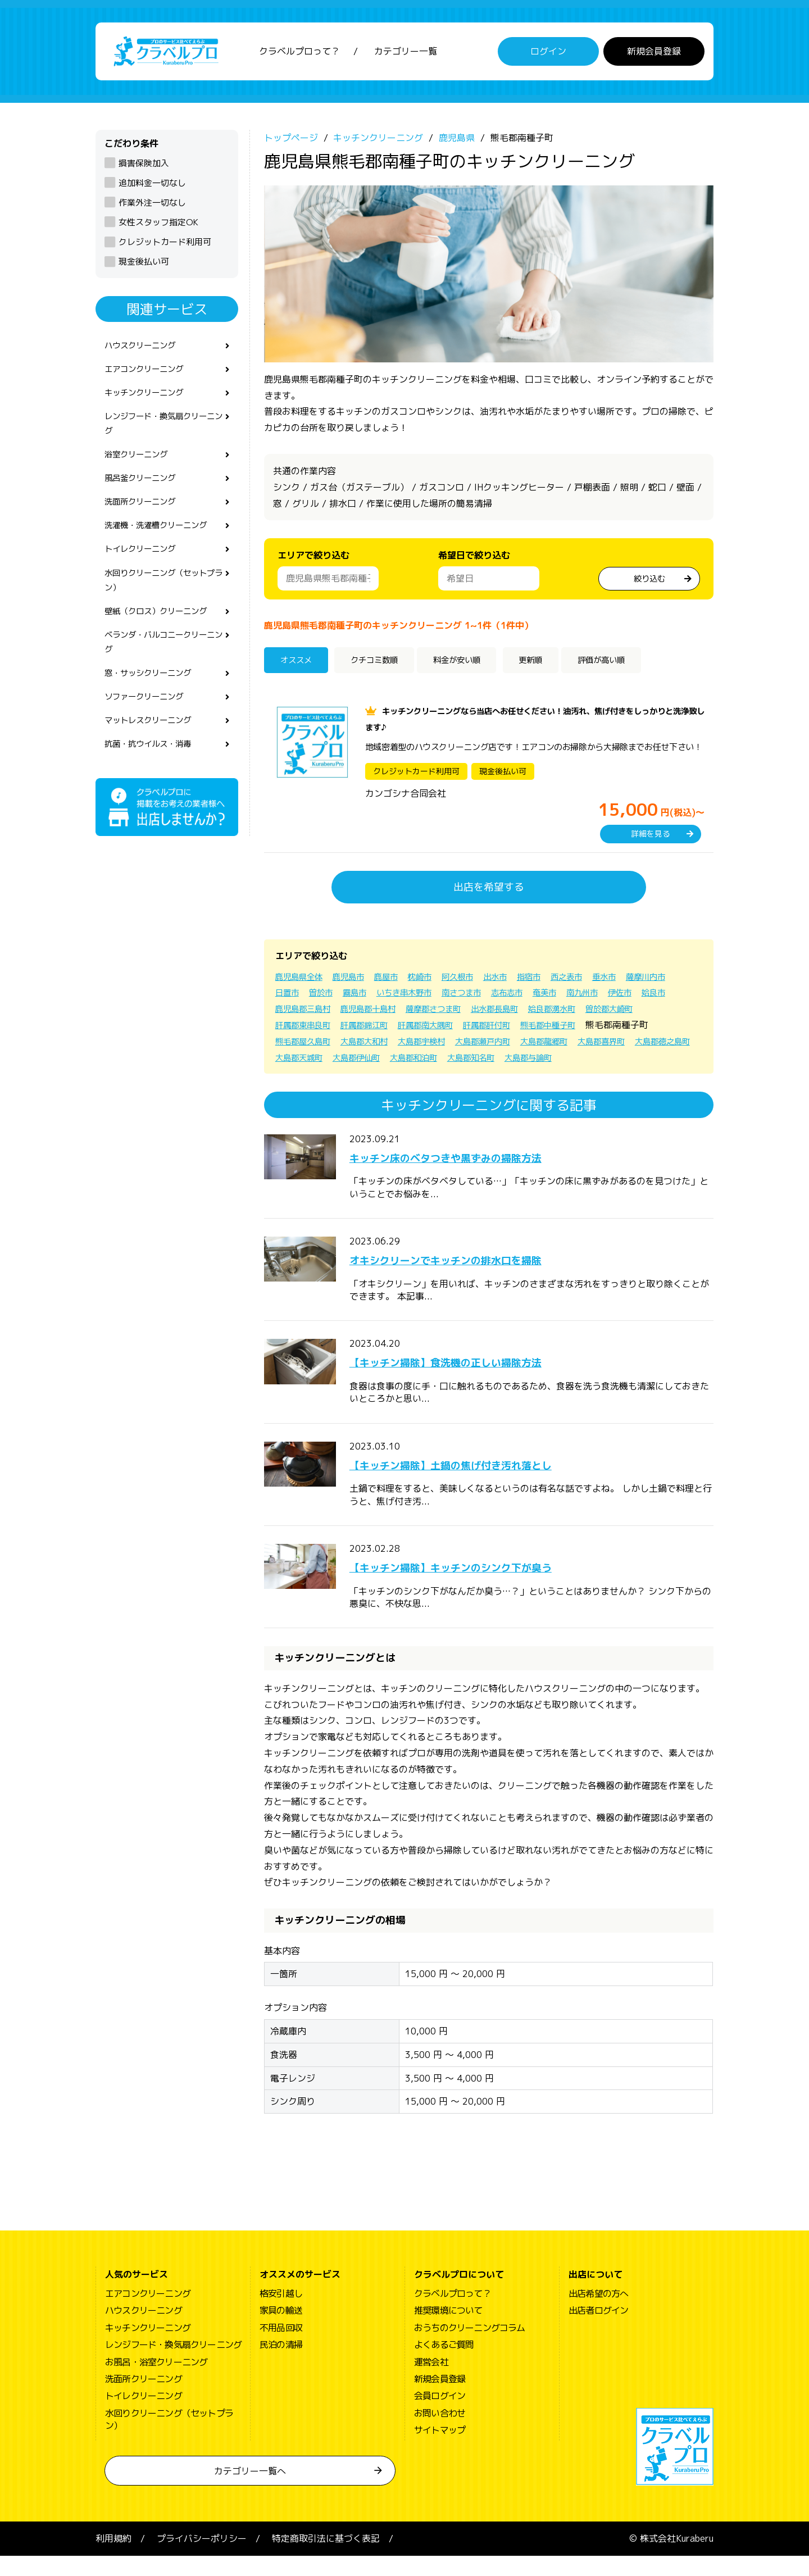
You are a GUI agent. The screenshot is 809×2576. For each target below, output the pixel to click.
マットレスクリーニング (153, 751)
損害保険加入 (144, 166)
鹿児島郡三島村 (380, 1012)
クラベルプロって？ (299, 53)
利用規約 (113, 2559)
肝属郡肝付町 (576, 1029)
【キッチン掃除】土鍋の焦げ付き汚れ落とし (484, 1484)
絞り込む (649, 581)
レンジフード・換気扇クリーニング (162, 433)
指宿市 (556, 980)
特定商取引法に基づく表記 (326, 2559)
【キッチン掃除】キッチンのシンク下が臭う (484, 1586)
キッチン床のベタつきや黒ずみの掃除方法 (477, 1177)
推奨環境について (448, 2330)
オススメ (300, 665)
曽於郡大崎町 (302, 1029)
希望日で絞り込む (474, 559)
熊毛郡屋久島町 (379, 1045)
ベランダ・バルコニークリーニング (162, 667)
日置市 (343, 997)
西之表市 (598, 980)
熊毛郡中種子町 (644, 1029)
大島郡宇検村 (512, 1045)
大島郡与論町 (302, 1077)
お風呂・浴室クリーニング (156, 2382)
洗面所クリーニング (144, 517)
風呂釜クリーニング (144, 492)
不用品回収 (281, 2348)
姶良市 (325, 1012)
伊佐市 (288, 1012)
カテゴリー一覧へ (250, 2491)
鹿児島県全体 (302, 980)
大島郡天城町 (439, 1061)
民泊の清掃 (281, 2365)
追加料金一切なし (152, 187)
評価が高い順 (635, 665)
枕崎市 (435, 980)
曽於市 (380, 997)
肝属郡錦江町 (439, 1029)
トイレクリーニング (144, 567)
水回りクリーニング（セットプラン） (162, 601)
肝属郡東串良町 (370, 1029)
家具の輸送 (281, 2330)
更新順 (555, 665)
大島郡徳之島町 (370, 1061)
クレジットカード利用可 (165, 246)
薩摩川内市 (297, 997)
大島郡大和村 (448, 1045)
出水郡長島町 (595, 1012)
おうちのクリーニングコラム (469, 2348)
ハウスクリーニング (144, 350)
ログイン (548, 53)
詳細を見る (650, 838)
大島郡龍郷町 (649, 1045)
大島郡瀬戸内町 (580, 1045)
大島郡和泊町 (567, 1061)
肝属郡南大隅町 (507, 1029)
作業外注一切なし (152, 206)
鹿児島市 (357, 980)
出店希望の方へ (598, 2313)
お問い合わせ (439, 2433)
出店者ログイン (598, 2330)
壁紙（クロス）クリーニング (162, 634)
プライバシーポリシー (202, 2559)
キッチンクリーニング (149, 400)
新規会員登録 (654, 53)
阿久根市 (478, 980)
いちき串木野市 (473, 997)
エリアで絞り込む (313, 559)
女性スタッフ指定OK (158, 226)
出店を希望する (488, 891)
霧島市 (417, 997)
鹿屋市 (398, 980)
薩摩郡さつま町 (527, 1012)
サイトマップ (439, 2450)
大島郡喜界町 (302, 1061)
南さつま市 (537, 997)
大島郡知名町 (631, 1061)
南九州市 (671, 997)
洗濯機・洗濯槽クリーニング (162, 542)
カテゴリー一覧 (405, 53)
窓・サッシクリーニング (153, 700)
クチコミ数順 (384, 665)
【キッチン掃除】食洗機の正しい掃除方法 (477, 1381)
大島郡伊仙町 (503, 1061)
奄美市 (629, 997)
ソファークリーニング (149, 726)
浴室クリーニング (140, 467)
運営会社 (431, 2382)
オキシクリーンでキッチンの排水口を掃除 (477, 1279)
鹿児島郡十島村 (453, 1012)
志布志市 (588, 997)
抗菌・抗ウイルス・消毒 (153, 776)
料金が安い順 (476, 665)
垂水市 (639, 980)
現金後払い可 (144, 265)
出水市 (519, 980)
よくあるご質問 (444, 2365)
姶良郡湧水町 (660, 1012)
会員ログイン (439, 2416)
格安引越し (281, 2313)
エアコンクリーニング (149, 375)
